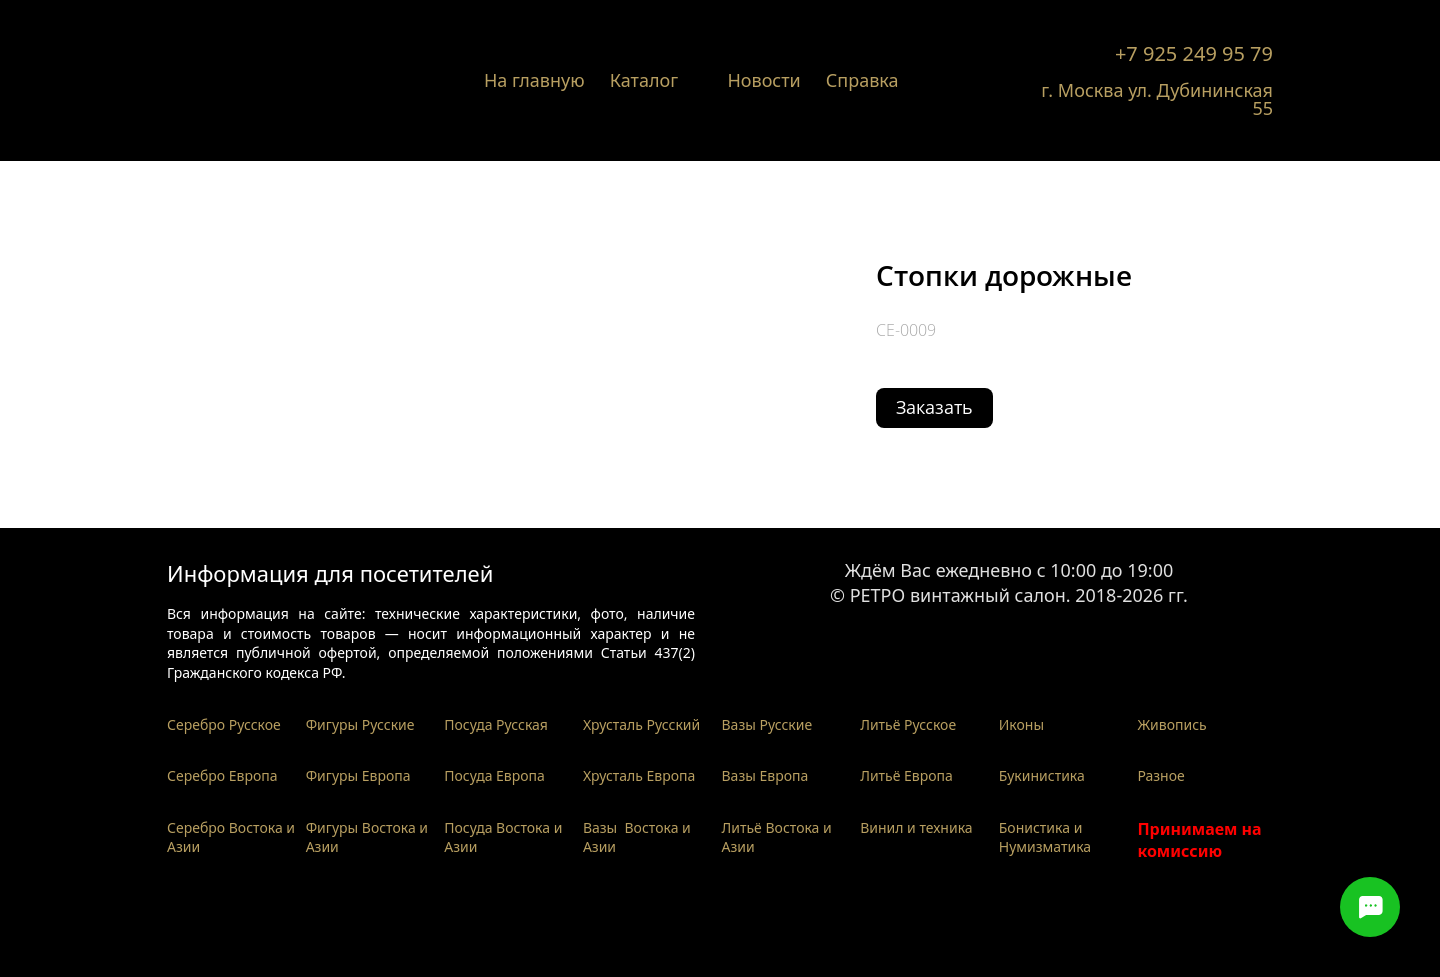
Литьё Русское (908, 724)
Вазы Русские (767, 724)
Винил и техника (916, 827)
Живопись (1171, 724)
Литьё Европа (906, 775)
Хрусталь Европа (639, 775)
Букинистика (1042, 775)
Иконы (1021, 724)
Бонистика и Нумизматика (1045, 837)
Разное (1160, 775)
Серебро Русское (224, 724)
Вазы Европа (765, 775)
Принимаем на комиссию (1199, 840)
